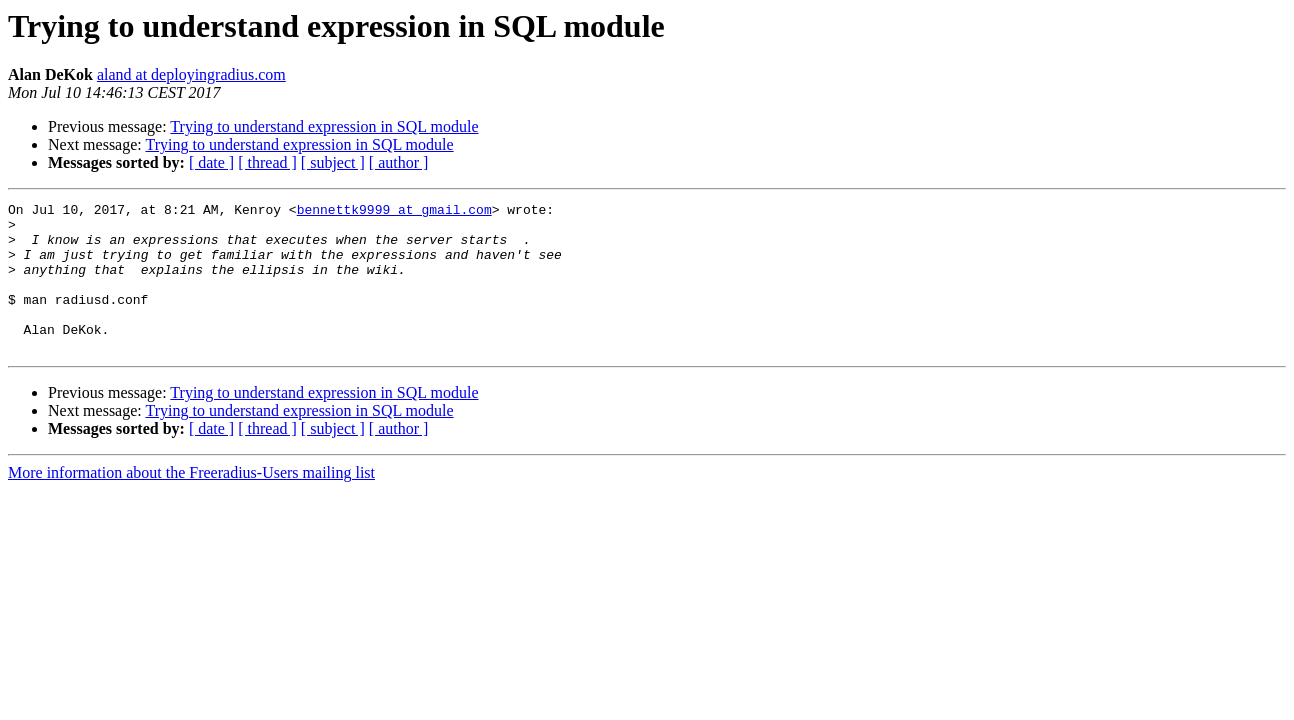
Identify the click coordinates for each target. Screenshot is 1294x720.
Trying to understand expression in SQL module (324, 126)
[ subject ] (333, 162)
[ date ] (211, 162)
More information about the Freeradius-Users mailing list (191, 502)
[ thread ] (267, 162)
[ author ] (399, 162)
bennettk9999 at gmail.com (394, 212)
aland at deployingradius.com (191, 74)
